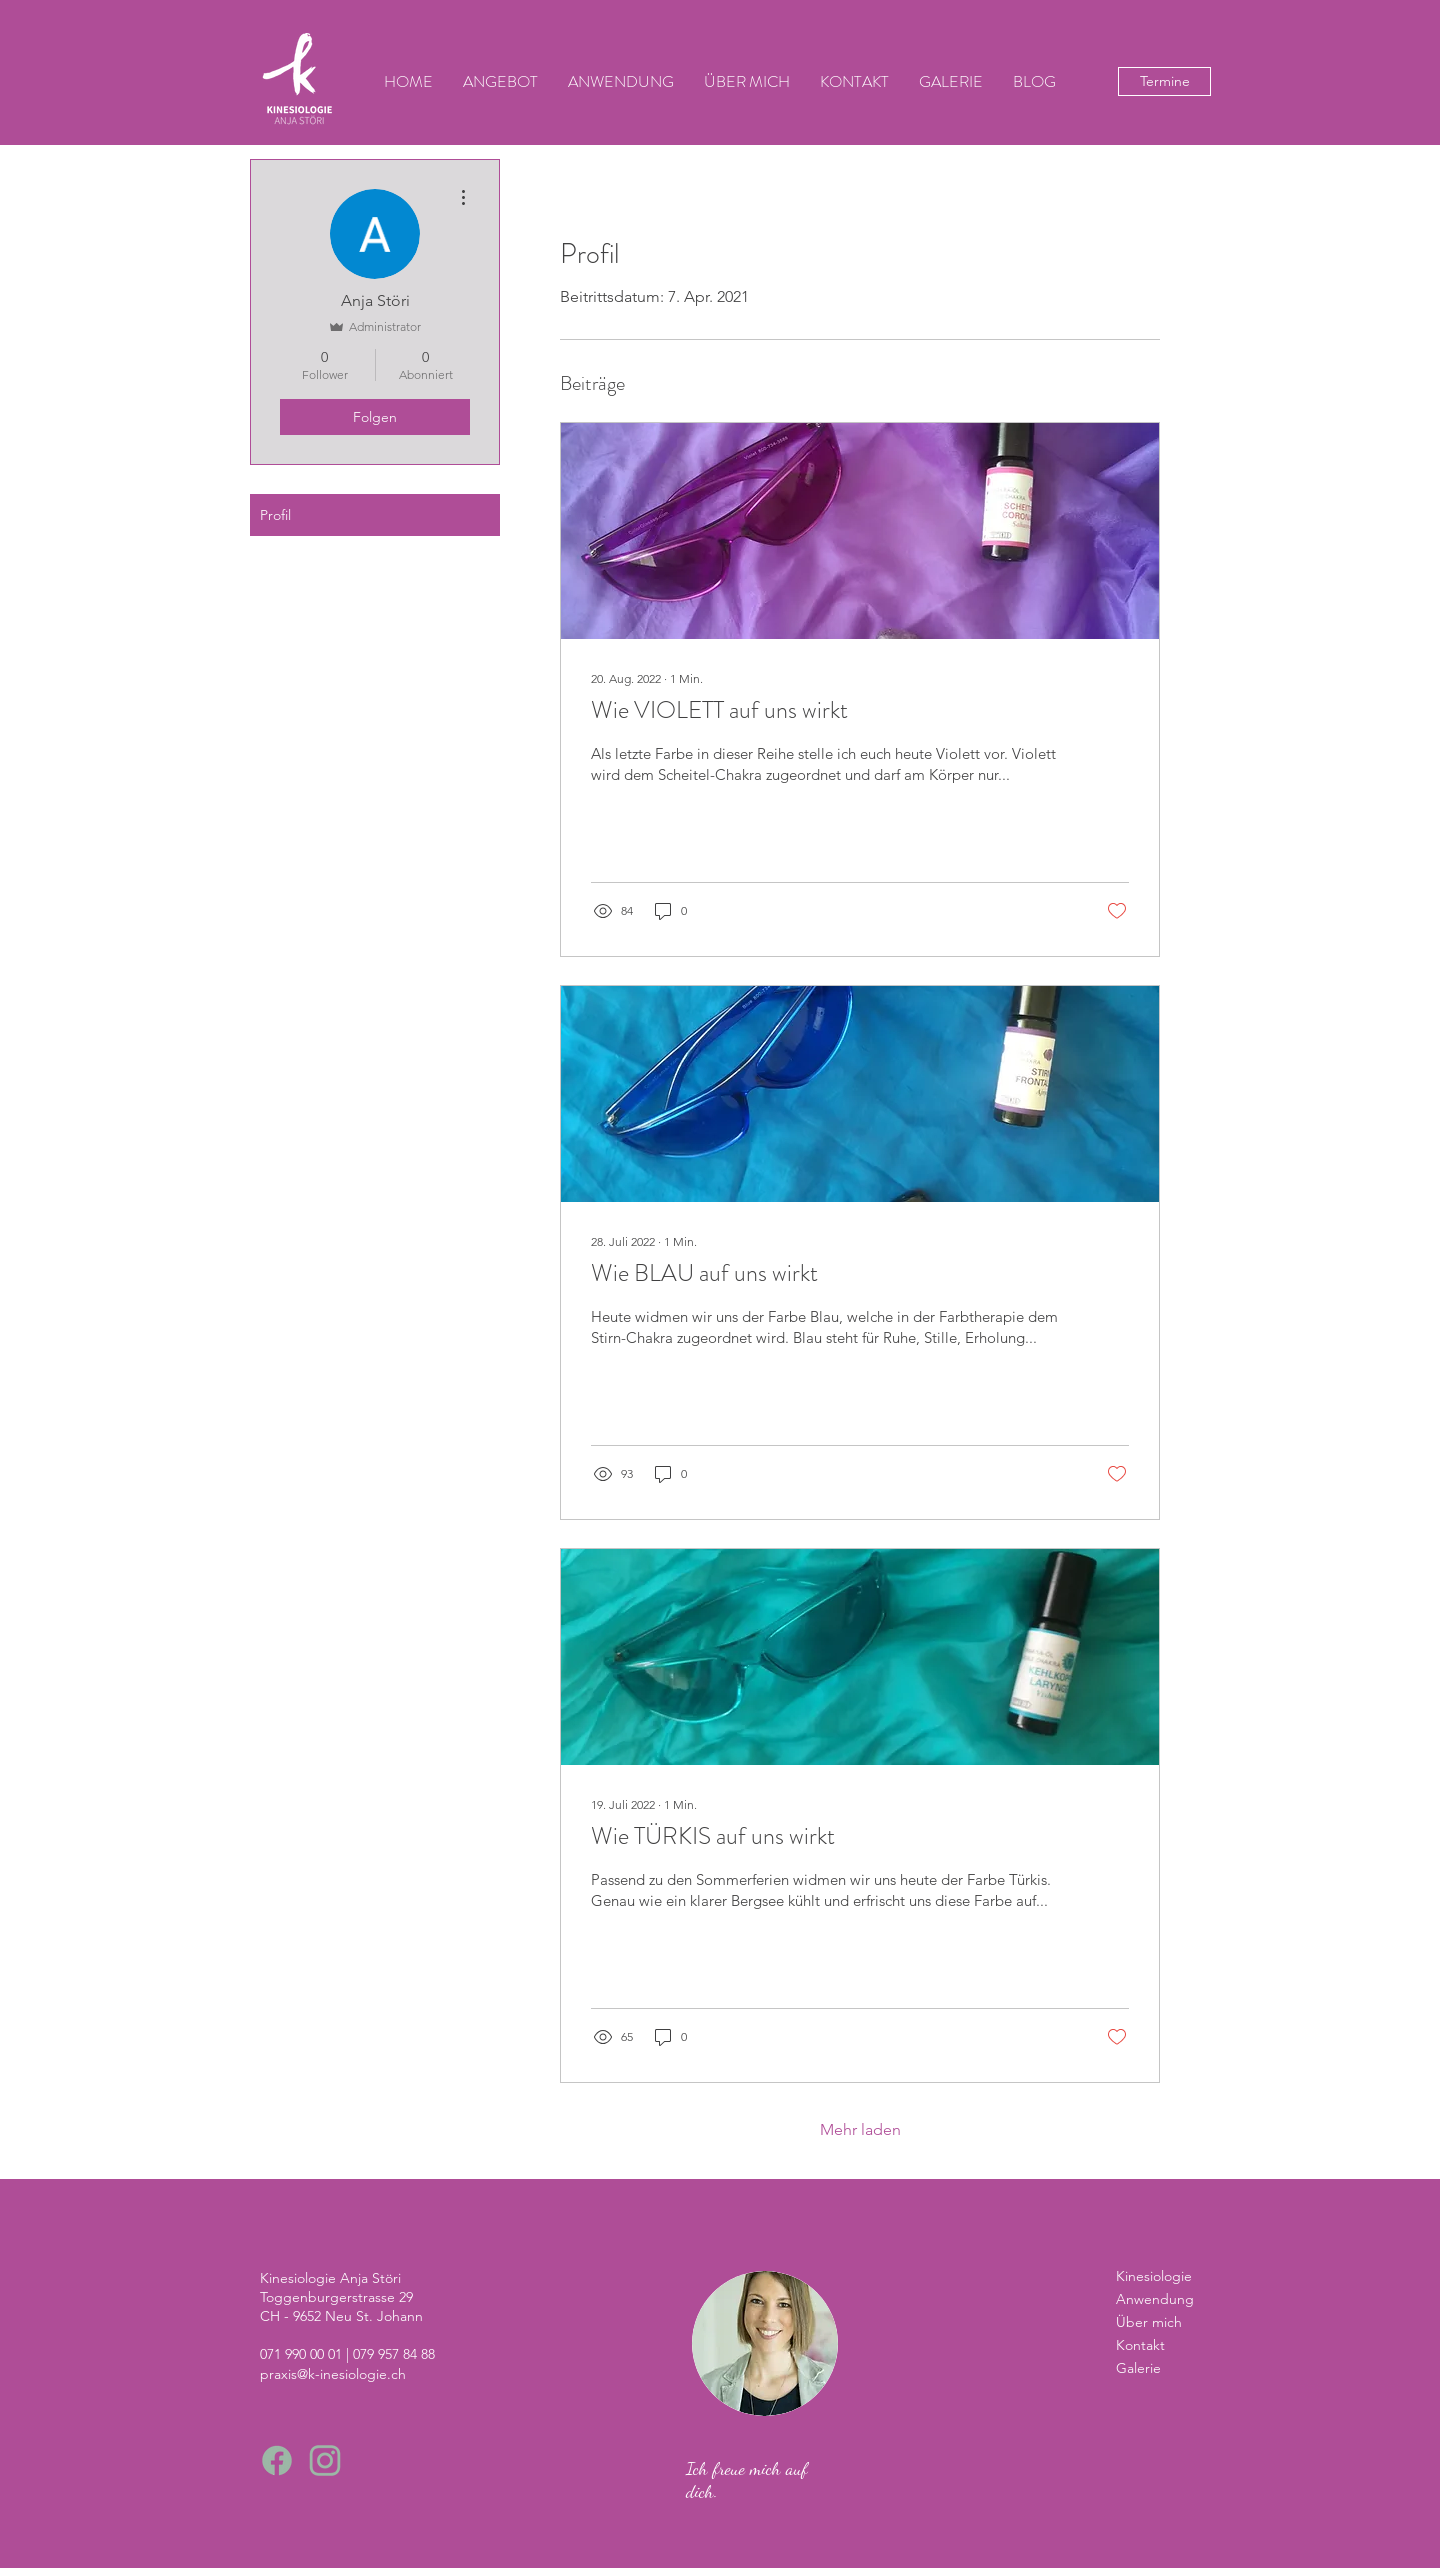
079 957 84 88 (394, 2354)
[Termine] (1164, 81)
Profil (275, 515)
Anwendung (1155, 2299)
